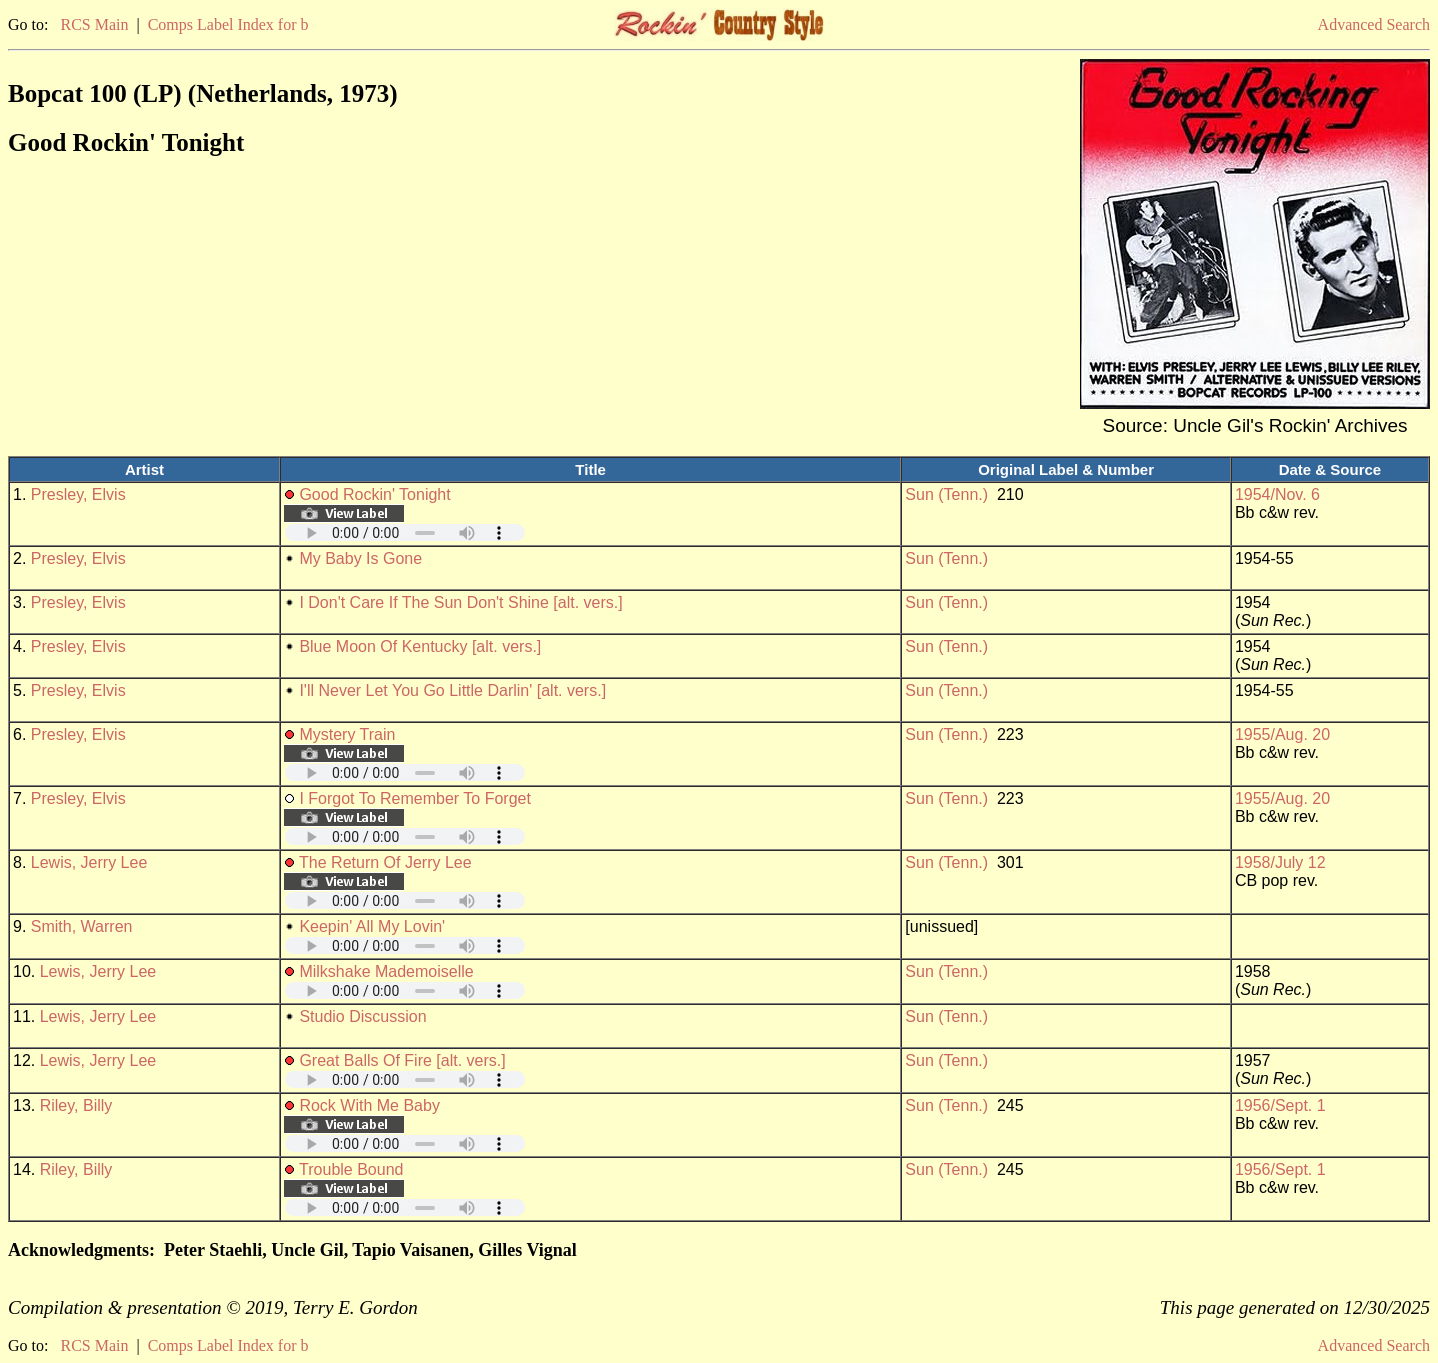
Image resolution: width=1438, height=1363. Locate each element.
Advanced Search (1374, 24)
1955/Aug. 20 (1282, 734)
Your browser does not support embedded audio (405, 532)
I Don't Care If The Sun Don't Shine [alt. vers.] (460, 602)
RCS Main (94, 24)
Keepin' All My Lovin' (372, 926)
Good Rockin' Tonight (374, 494)
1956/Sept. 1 (1280, 1105)
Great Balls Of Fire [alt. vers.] (402, 1060)
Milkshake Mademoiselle (386, 971)
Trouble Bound (351, 1169)
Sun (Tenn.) (946, 494)
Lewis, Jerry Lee (89, 862)
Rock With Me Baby (369, 1105)
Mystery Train (347, 734)
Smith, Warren (82, 926)
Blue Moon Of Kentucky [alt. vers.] (420, 646)
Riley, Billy (76, 1105)
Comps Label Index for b (228, 24)
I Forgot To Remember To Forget (415, 798)
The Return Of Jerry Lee (385, 862)
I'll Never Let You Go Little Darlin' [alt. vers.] (452, 690)
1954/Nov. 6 (1277, 494)
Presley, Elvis (78, 494)
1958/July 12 (1280, 862)
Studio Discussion (362, 1016)
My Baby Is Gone (360, 558)
